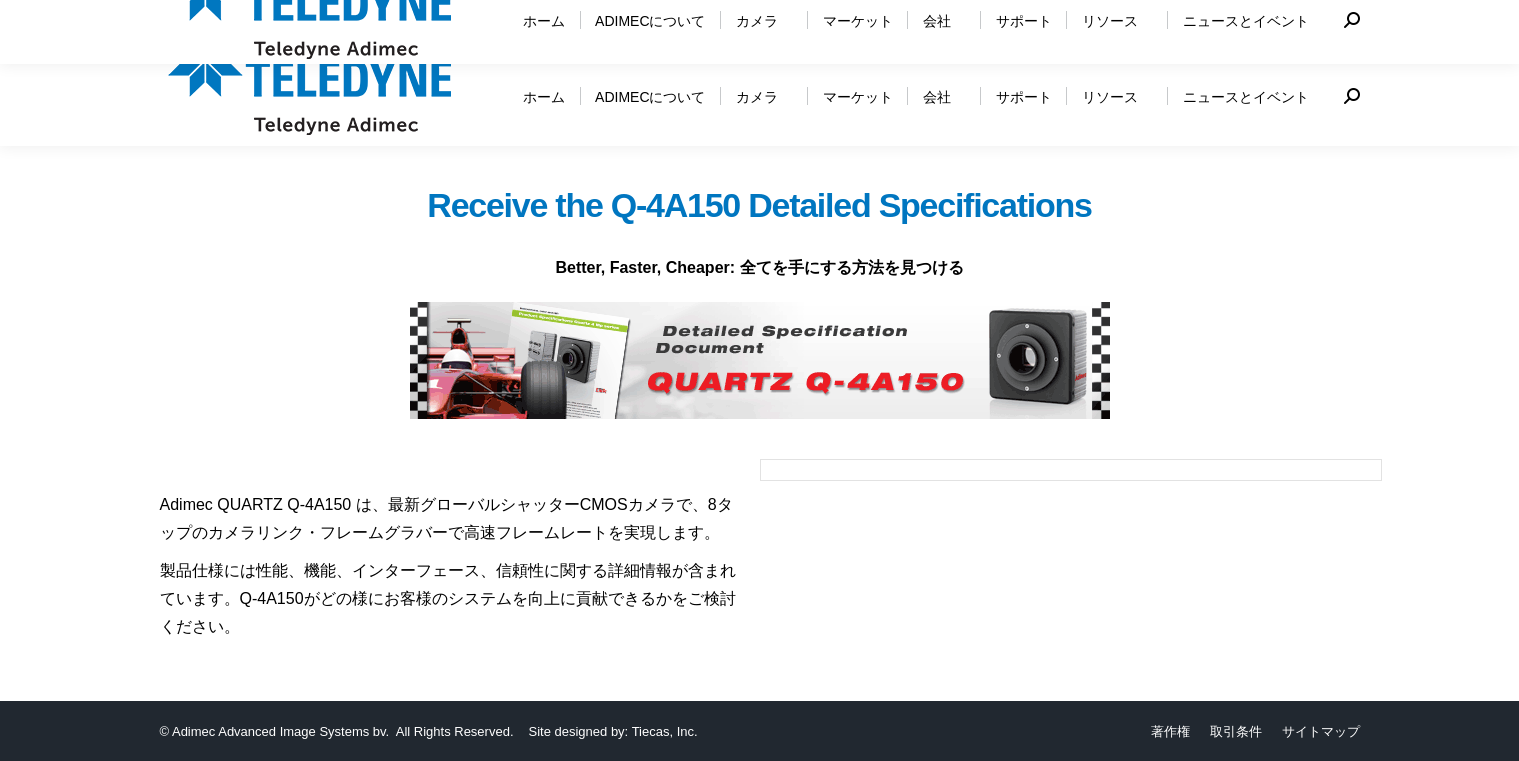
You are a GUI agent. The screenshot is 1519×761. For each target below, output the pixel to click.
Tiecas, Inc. (665, 731)
